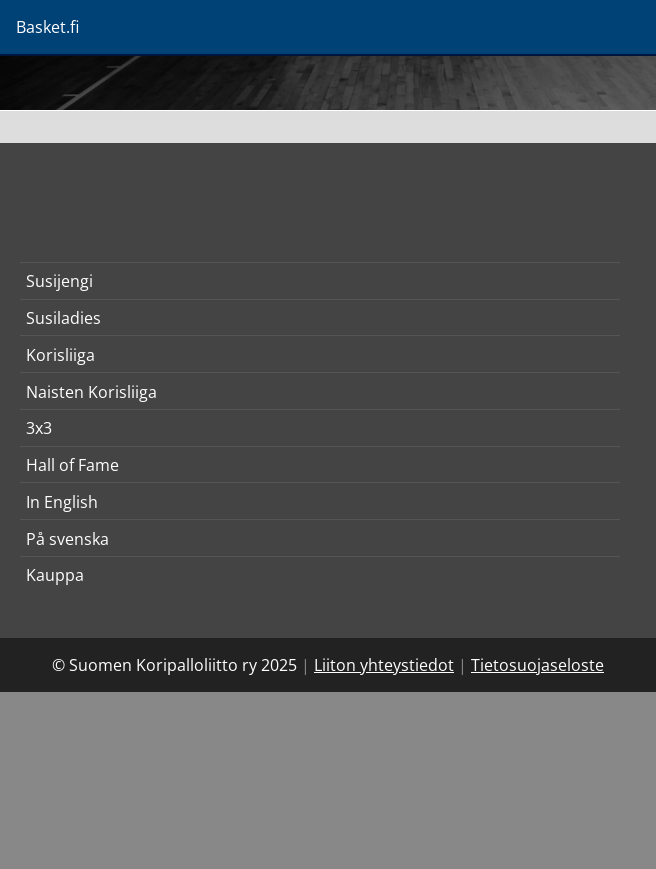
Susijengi (59, 281)
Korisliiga (60, 355)
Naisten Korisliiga (91, 392)
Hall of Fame (72, 465)
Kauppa (55, 575)
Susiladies (63, 318)
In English (62, 502)
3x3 (39, 428)
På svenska (67, 539)
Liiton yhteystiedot (384, 665)
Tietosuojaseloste (537, 665)
